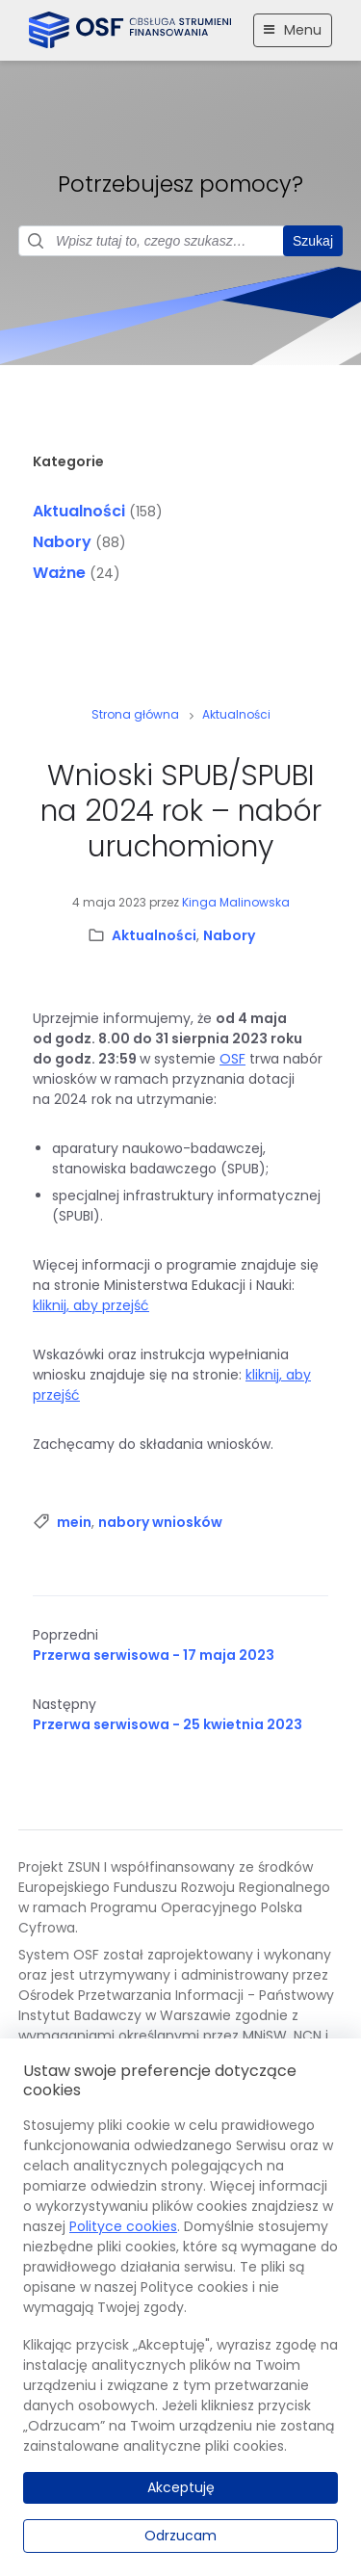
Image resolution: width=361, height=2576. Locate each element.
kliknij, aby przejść (91, 1305)
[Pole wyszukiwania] (180, 240)
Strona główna (135, 714)
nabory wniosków (160, 1522)
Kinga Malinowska (236, 902)
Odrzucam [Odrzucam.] (180, 2535)
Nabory (62, 542)
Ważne (59, 573)
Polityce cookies (123, 2226)
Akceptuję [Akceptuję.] (181, 2487)
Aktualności (79, 511)
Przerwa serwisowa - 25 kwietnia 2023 (167, 1724)
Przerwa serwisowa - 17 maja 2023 (153, 1655)
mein (74, 1522)
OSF (232, 1058)
